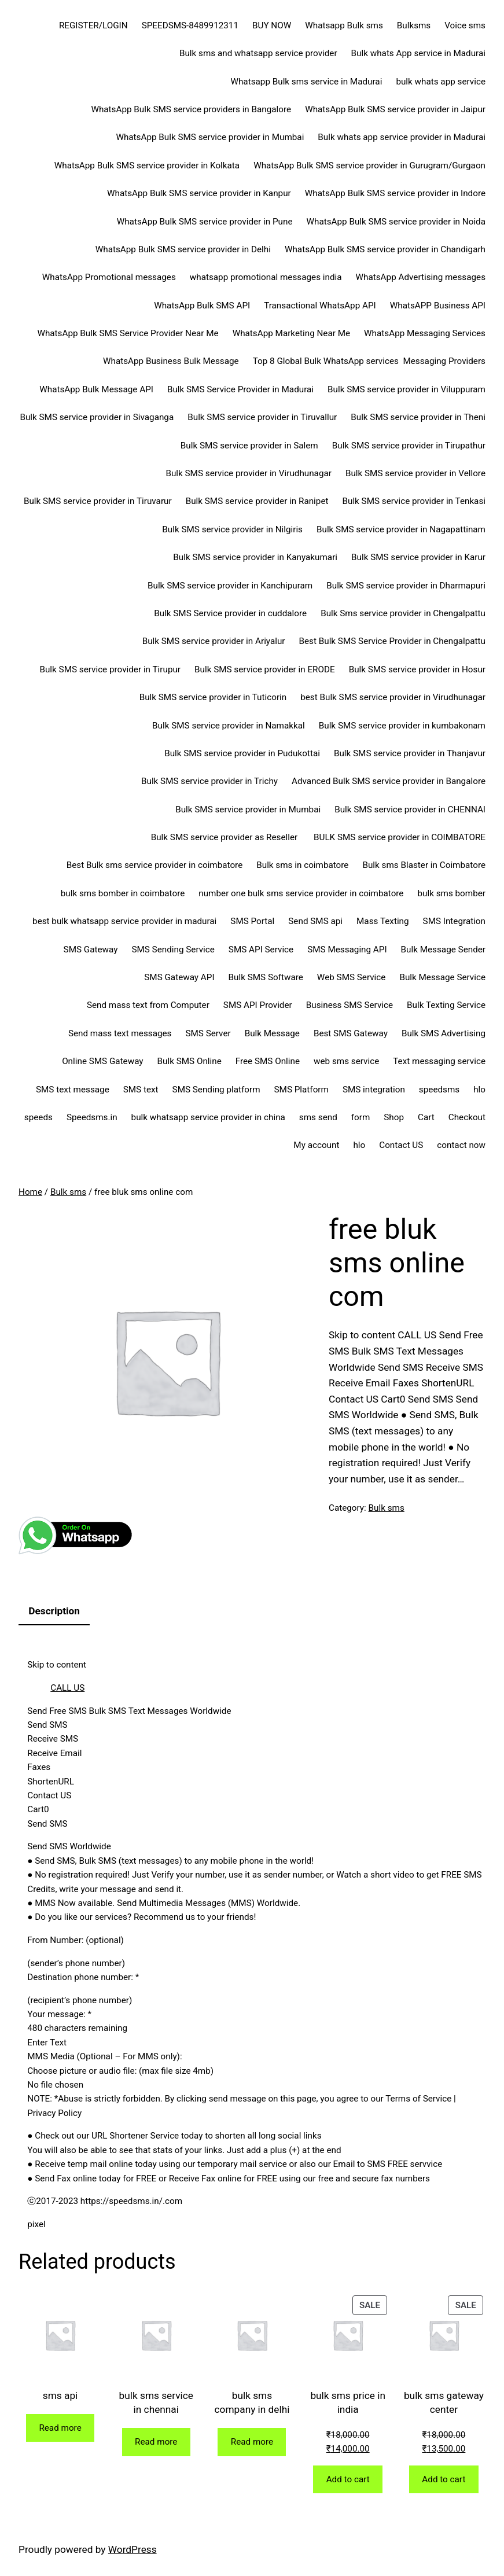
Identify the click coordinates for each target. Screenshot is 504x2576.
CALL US (67, 1688)
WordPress (132, 2549)
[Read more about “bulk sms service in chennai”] (156, 2442)
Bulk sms (68, 1192)
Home (30, 1192)
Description (54, 1611)
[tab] (54, 1611)
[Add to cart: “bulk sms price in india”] (347, 2479)
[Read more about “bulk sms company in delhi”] (252, 2442)
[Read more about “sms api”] (60, 2428)
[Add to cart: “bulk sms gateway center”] (444, 2479)
